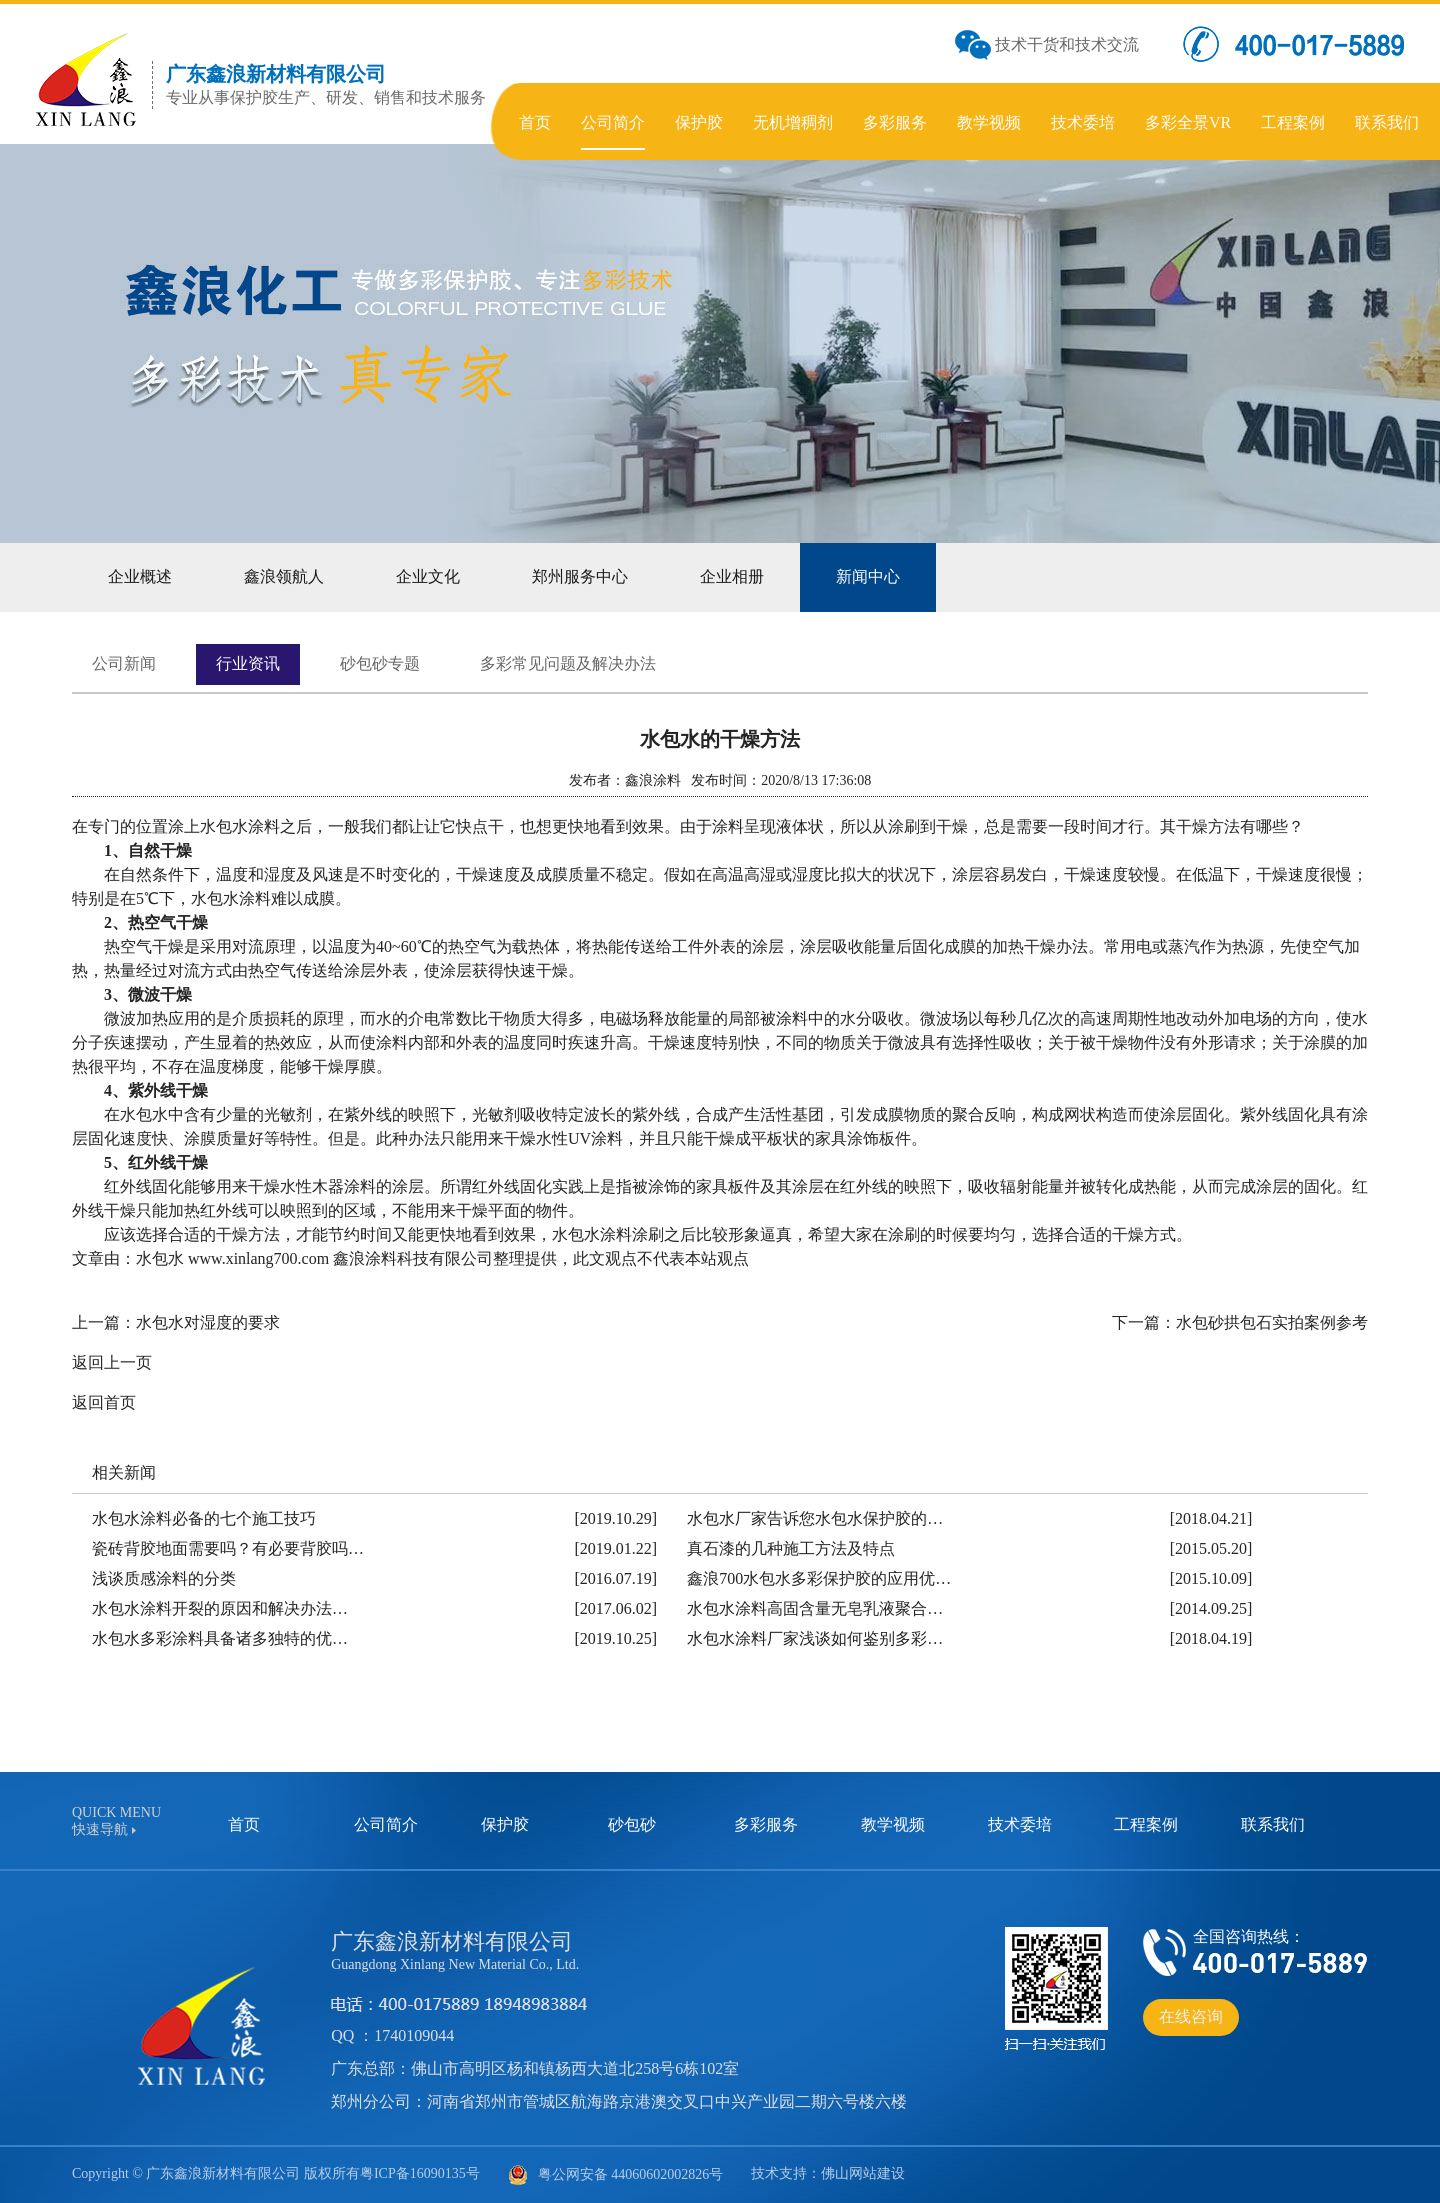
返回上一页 (112, 1362)
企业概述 (140, 576)
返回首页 (104, 1402)
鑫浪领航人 (284, 576)
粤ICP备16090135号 (420, 2173)
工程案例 (1146, 1824)
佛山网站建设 (863, 2173)
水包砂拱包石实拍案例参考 (1272, 1322)
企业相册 (732, 576)
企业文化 (428, 576)
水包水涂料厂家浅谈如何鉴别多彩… (815, 1638)
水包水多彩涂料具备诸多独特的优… (220, 1638)
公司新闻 (124, 663)
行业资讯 (248, 663)
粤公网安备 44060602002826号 (616, 2175)
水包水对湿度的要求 (208, 1322)
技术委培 (1020, 1824)
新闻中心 (868, 576)
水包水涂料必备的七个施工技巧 (204, 1518)
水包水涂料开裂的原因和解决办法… (220, 1608)
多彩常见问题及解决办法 (568, 663)
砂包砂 (632, 1824)
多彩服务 (766, 1824)
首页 (244, 1824)
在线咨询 (1191, 2016)
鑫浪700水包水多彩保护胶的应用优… (819, 1578)
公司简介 (386, 1824)
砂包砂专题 (380, 663)
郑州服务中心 (580, 576)
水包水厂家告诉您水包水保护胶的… (815, 1518)
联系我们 (1273, 1824)
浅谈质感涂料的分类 (164, 1578)
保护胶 (505, 1824)
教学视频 (893, 1824)
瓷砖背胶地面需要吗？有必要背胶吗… (228, 1548)
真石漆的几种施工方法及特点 (791, 1548)
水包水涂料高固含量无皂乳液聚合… (815, 1608)
